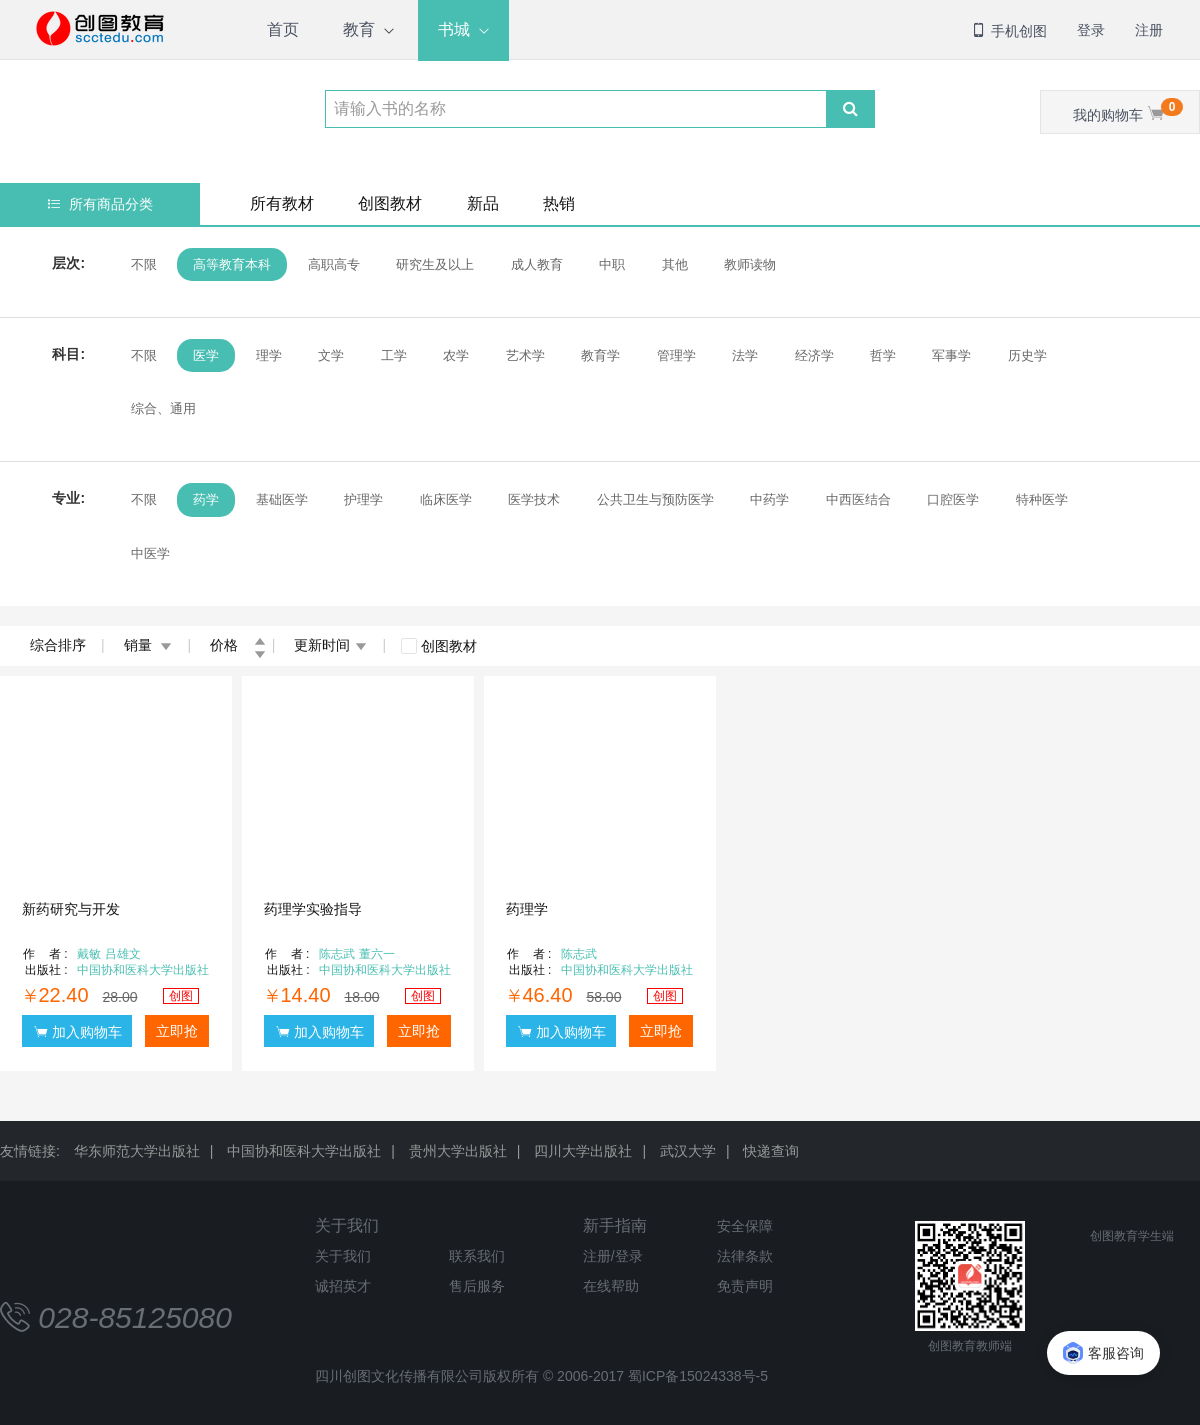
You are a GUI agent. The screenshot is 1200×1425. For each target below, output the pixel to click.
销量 (148, 645)
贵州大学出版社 (458, 1151)
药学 (206, 499)
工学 (394, 355)
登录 (1091, 30)
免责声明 (745, 1286)
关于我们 (347, 1225)
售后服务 (477, 1286)
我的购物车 (1128, 110)
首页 (283, 29)
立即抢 (177, 1031)
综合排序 (58, 645)
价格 (238, 645)
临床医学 (446, 499)
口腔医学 (953, 499)
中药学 (769, 499)
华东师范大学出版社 (137, 1151)
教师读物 (750, 264)
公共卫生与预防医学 (655, 499)
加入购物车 (78, 1031)
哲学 (883, 355)
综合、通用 (163, 408)
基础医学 (282, 499)
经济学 (814, 355)
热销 (559, 203)
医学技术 (534, 499)
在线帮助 (611, 1286)
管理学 (676, 355)
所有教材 (282, 203)
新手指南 (615, 1225)
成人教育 (537, 264)
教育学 (600, 355)
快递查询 (771, 1151)
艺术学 (525, 355)
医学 (206, 355)
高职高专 (334, 264)
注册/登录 (613, 1256)
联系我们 (477, 1256)
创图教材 (390, 203)
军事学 (951, 355)
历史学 (1027, 355)
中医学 (150, 553)
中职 (612, 264)
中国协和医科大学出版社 (304, 1151)
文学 (331, 355)
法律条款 (745, 1256)
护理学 (363, 499)
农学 (456, 355)
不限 (144, 264)
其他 (675, 264)
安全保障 (745, 1226)
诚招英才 (343, 1286)
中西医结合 (858, 499)
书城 (454, 29)
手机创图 (1009, 31)
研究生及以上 (435, 264)
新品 (483, 203)
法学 (745, 355)
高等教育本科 (232, 264)
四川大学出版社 (583, 1151)
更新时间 (330, 645)
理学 (269, 355)
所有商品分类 (100, 204)
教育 (359, 29)
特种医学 (1042, 499)
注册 (1149, 30)
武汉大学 (688, 1151)
